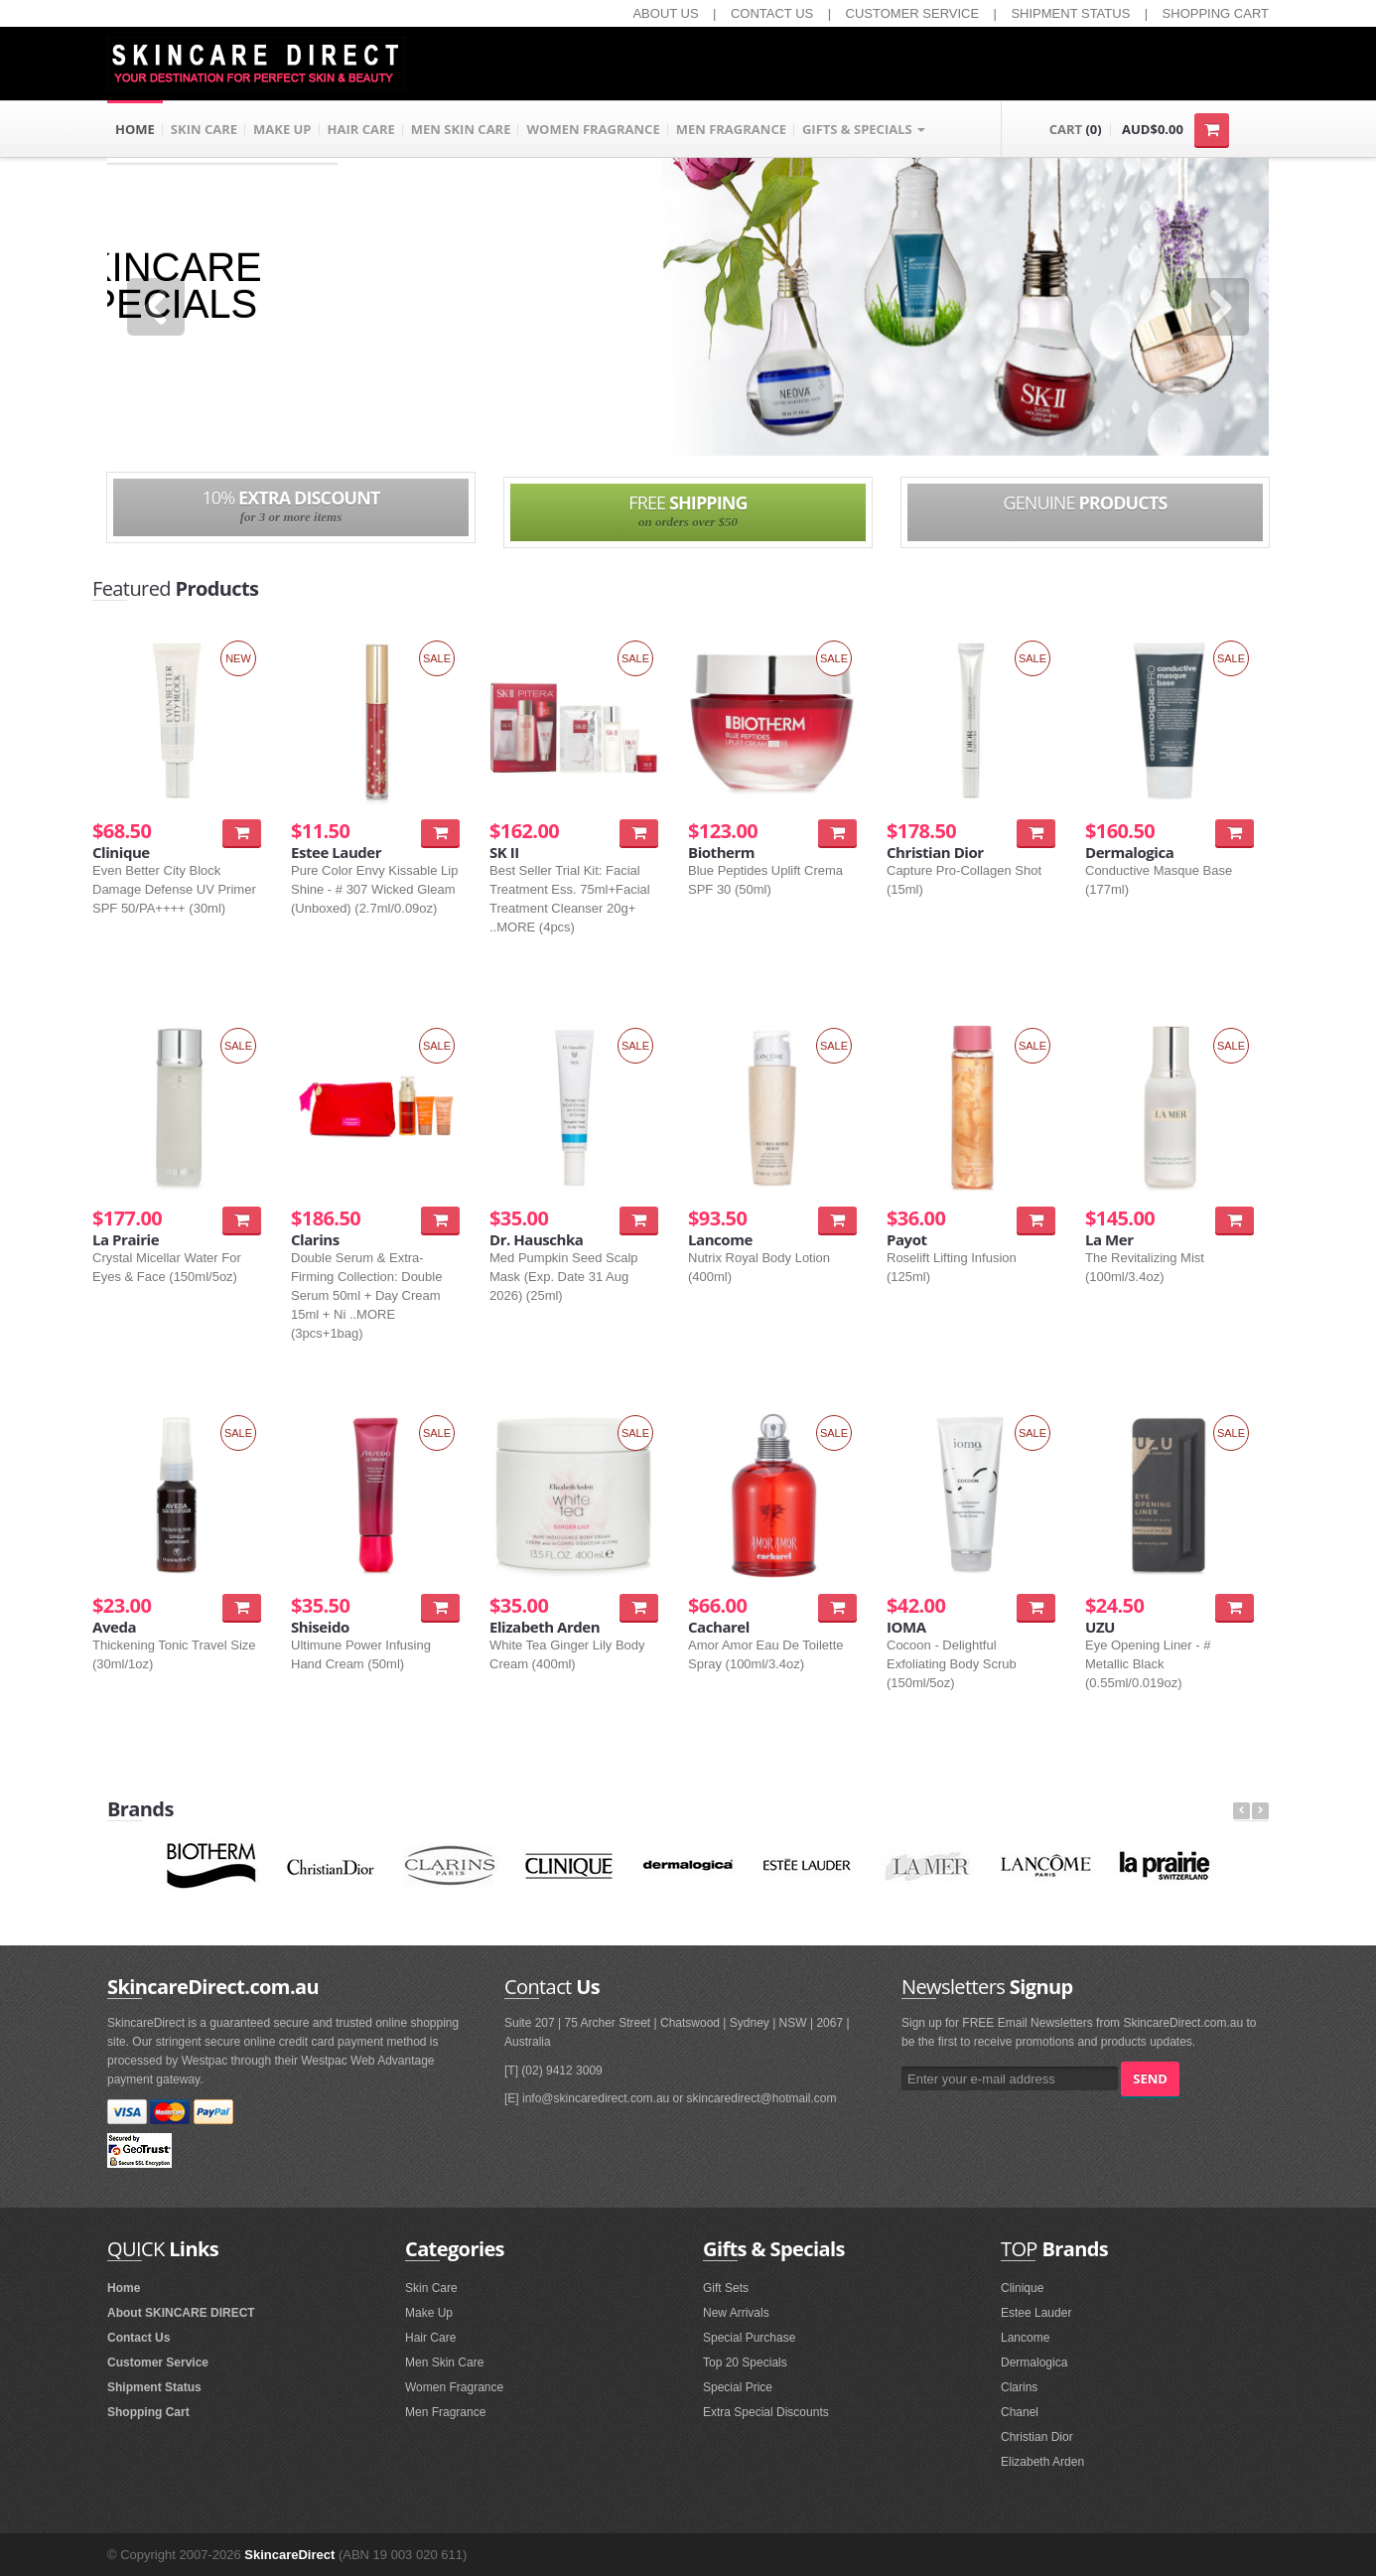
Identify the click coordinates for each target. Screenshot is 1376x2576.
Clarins (1019, 2387)
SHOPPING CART (1216, 13)
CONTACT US (772, 13)
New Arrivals (736, 2313)
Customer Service (157, 2362)
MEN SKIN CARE (461, 129)
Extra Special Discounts (766, 2412)
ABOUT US (665, 13)
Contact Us (138, 2338)
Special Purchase (749, 2338)
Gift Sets (726, 2288)
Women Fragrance (454, 2387)
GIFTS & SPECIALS (863, 129)
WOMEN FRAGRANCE (592, 129)
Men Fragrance (445, 2412)
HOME (135, 129)
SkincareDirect (289, 2554)
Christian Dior (1037, 2437)
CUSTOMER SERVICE (913, 13)
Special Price (737, 2387)
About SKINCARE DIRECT (181, 2313)
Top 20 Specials (745, 2362)
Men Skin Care (444, 2362)
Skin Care (431, 2288)
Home (123, 2288)
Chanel (1019, 2412)
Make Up (429, 2313)
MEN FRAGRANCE (731, 129)
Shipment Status (154, 2387)
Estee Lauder (1036, 2313)
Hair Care (430, 2338)
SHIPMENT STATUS (1070, 13)
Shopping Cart (148, 2412)
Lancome (1025, 2338)
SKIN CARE (204, 129)
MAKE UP (282, 129)
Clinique (1022, 2288)
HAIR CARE (361, 129)
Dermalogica (1034, 2362)
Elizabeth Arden (1042, 2462)
